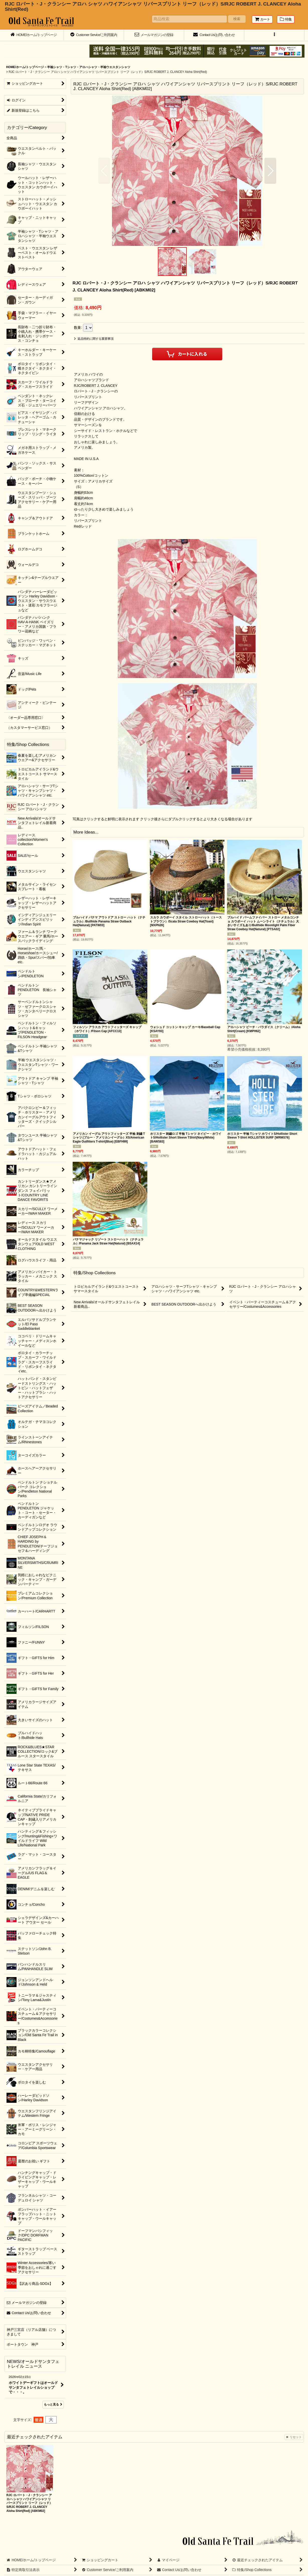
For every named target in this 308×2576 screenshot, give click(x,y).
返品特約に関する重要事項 (94, 339)
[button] (274, 35)
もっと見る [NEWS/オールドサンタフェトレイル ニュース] (53, 2404)
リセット (294, 2437)
